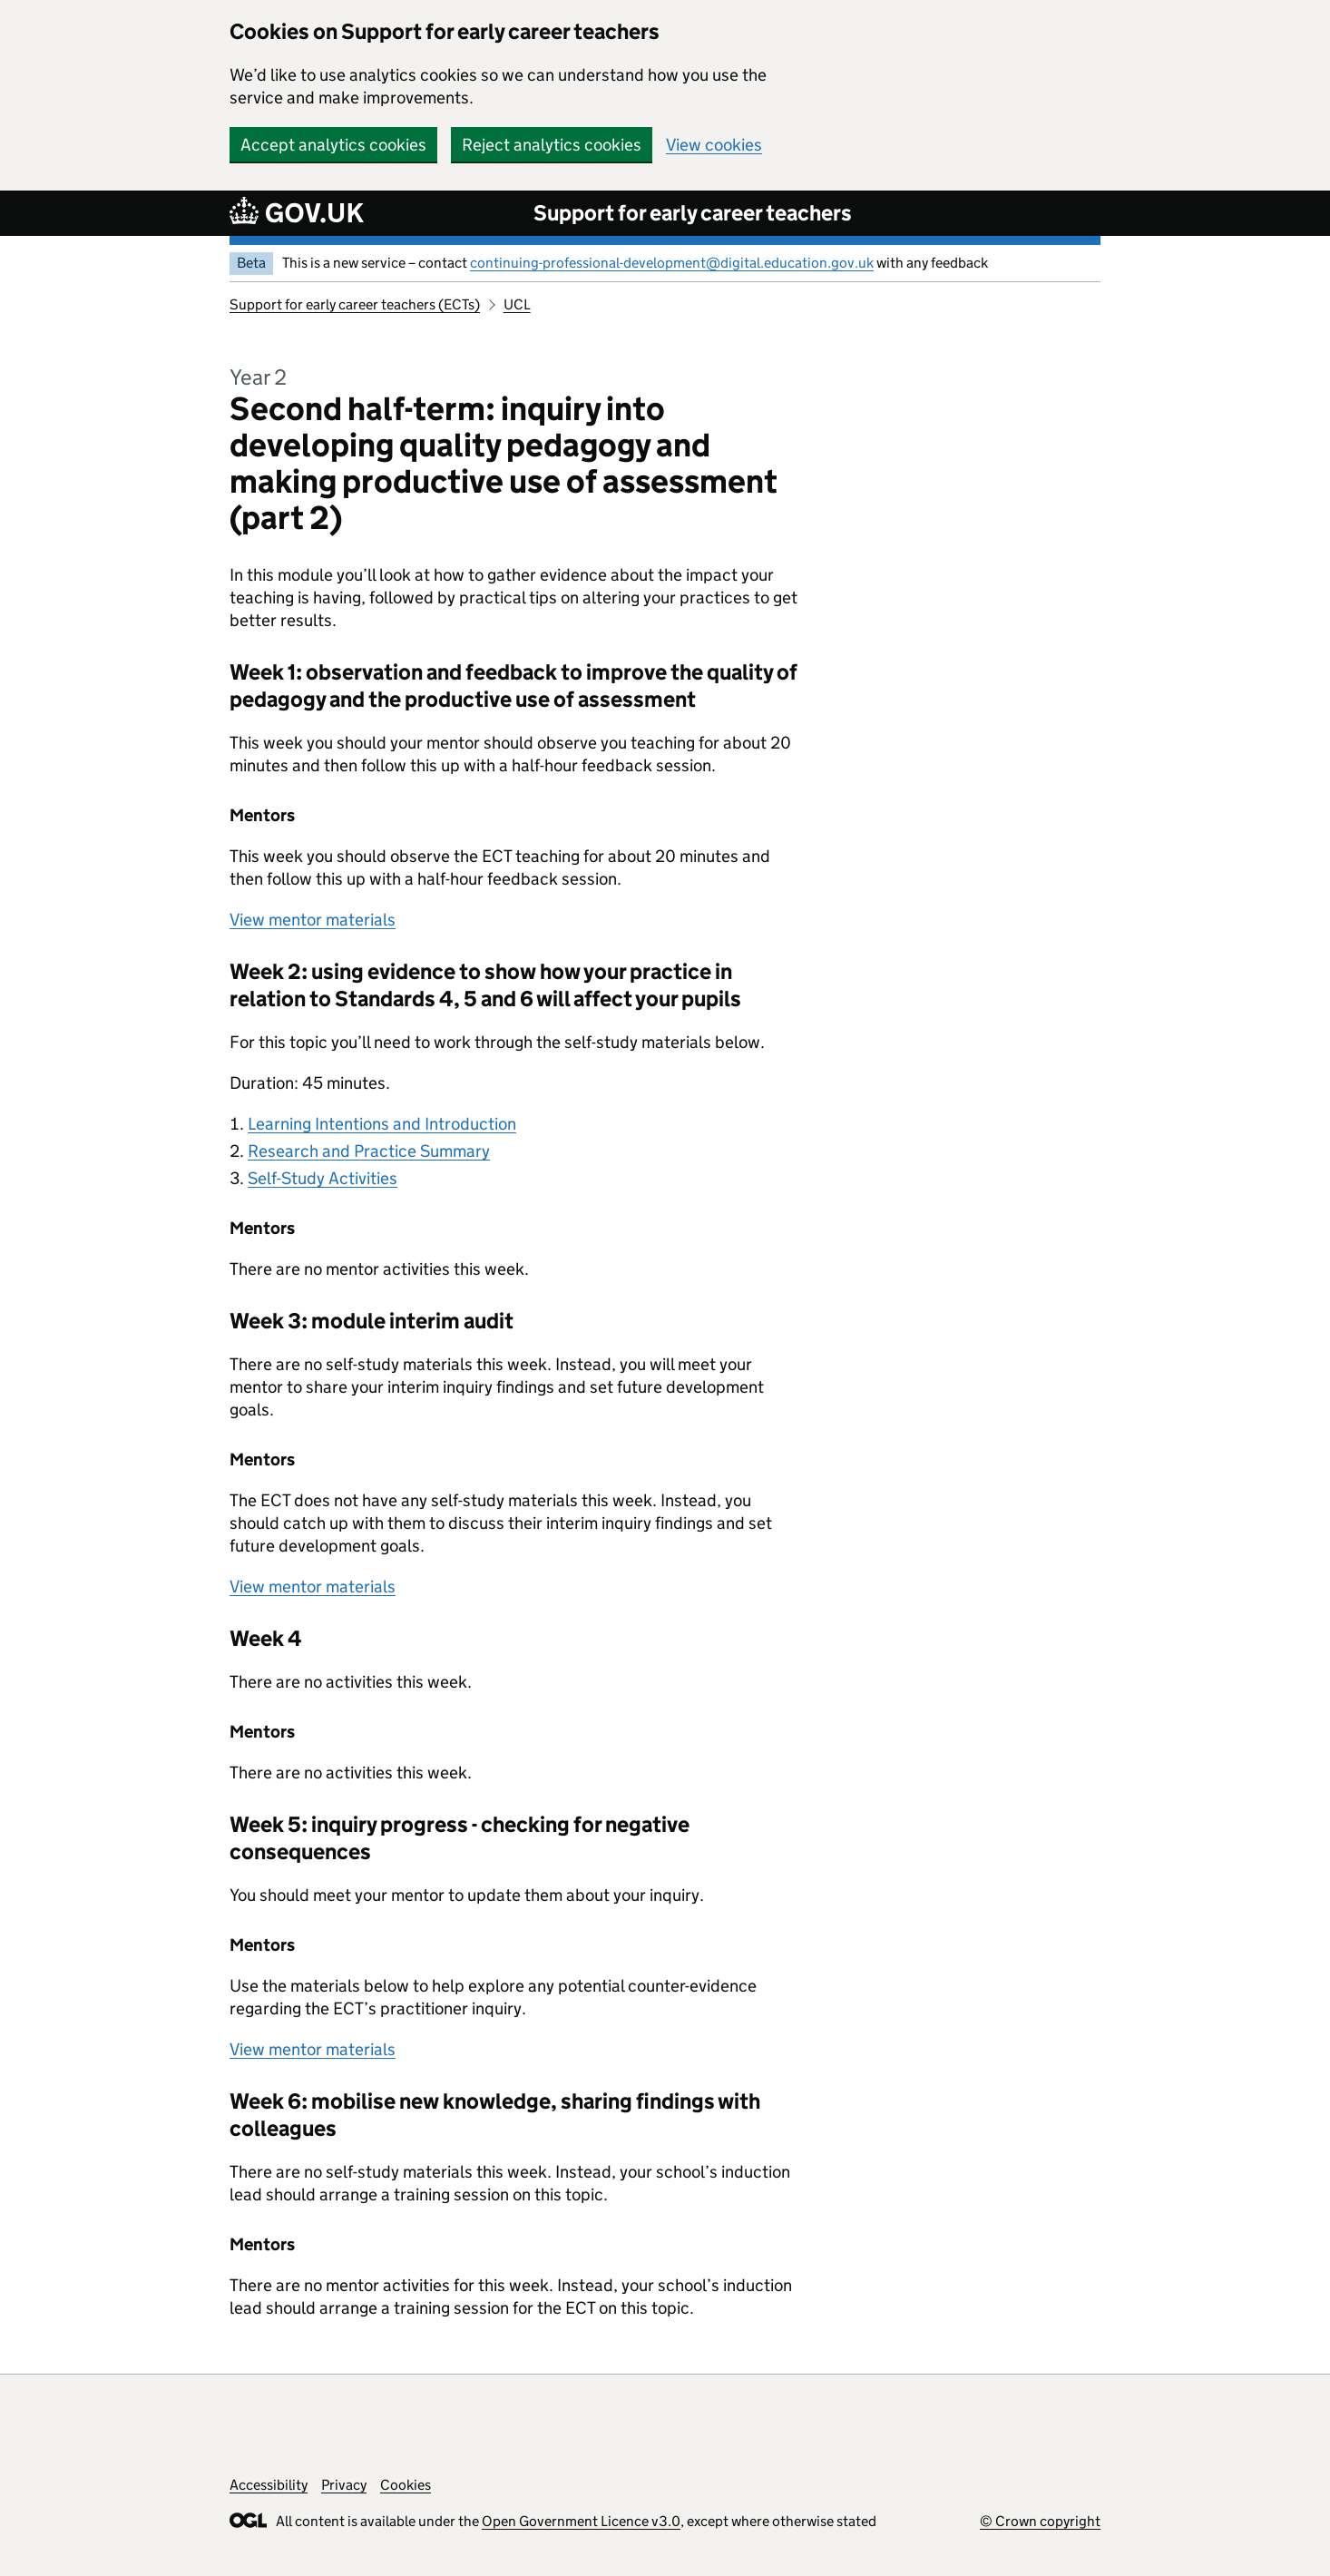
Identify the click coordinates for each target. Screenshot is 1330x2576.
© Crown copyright (1040, 2521)
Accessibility (269, 2484)
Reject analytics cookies (551, 144)
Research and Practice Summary (369, 1151)
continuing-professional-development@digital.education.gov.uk (672, 262)
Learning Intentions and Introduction (382, 1123)
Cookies (405, 2484)
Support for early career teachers (692, 213)
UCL (517, 304)
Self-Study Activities (322, 1178)
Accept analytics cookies (333, 144)
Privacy (344, 2484)
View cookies (714, 144)
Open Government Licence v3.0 (581, 2521)
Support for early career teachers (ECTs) (355, 304)
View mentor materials (313, 919)
